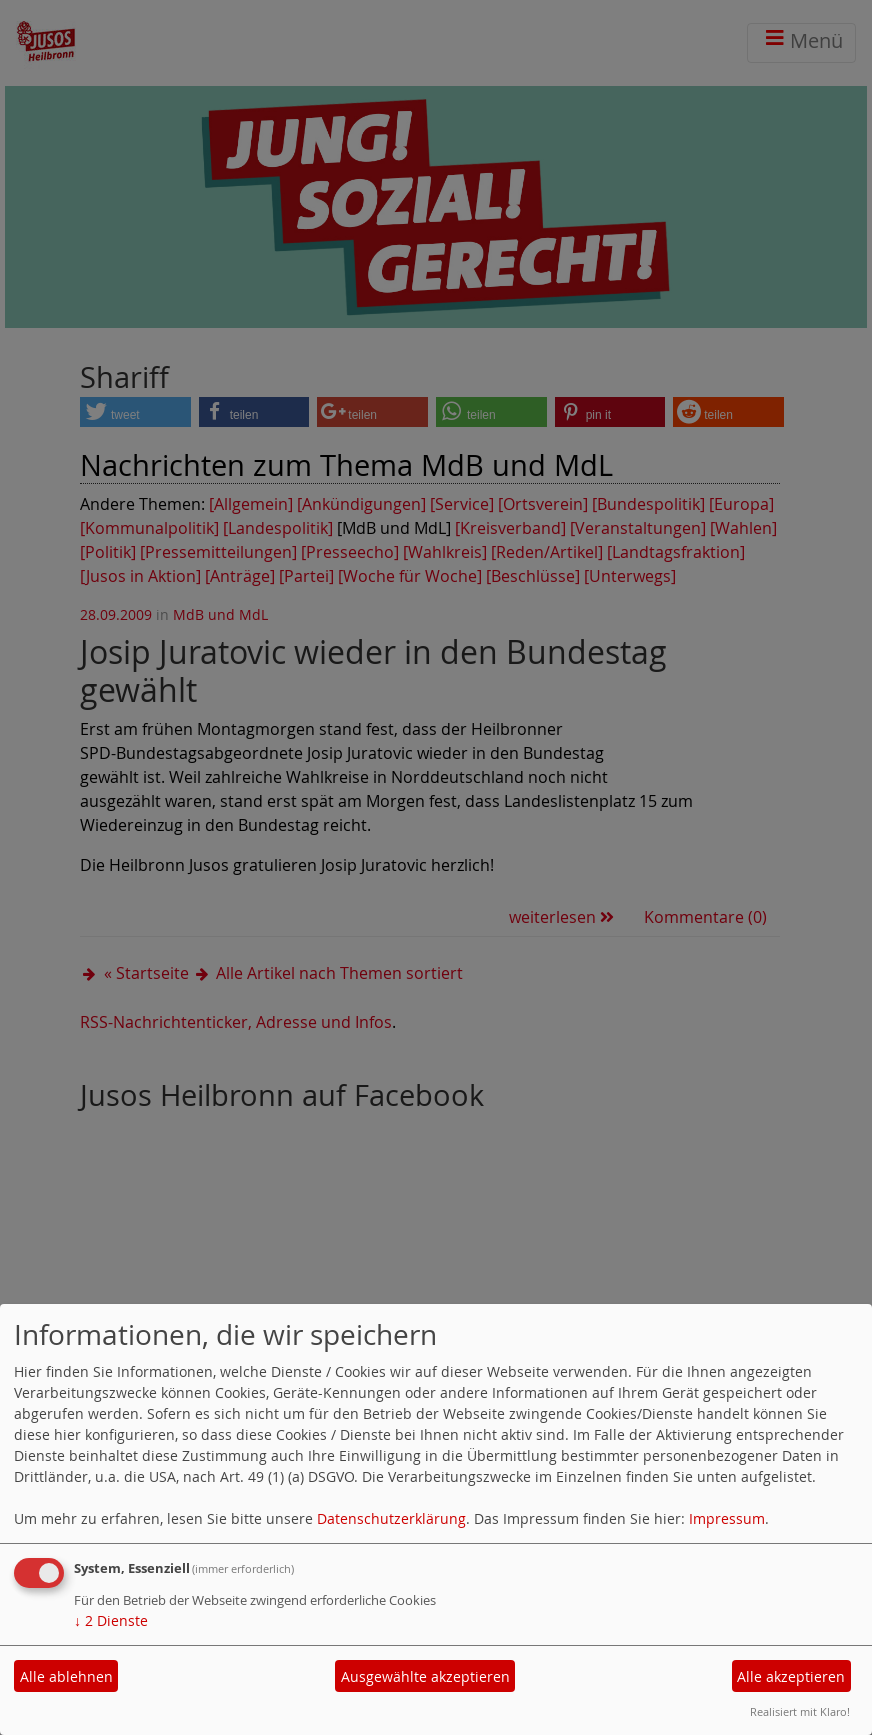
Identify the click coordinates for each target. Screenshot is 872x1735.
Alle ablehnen (66, 1676)
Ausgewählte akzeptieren (425, 1676)
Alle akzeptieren (791, 1676)
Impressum (727, 1518)
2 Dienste (111, 1620)
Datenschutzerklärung (391, 1518)
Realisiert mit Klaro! (800, 1711)
